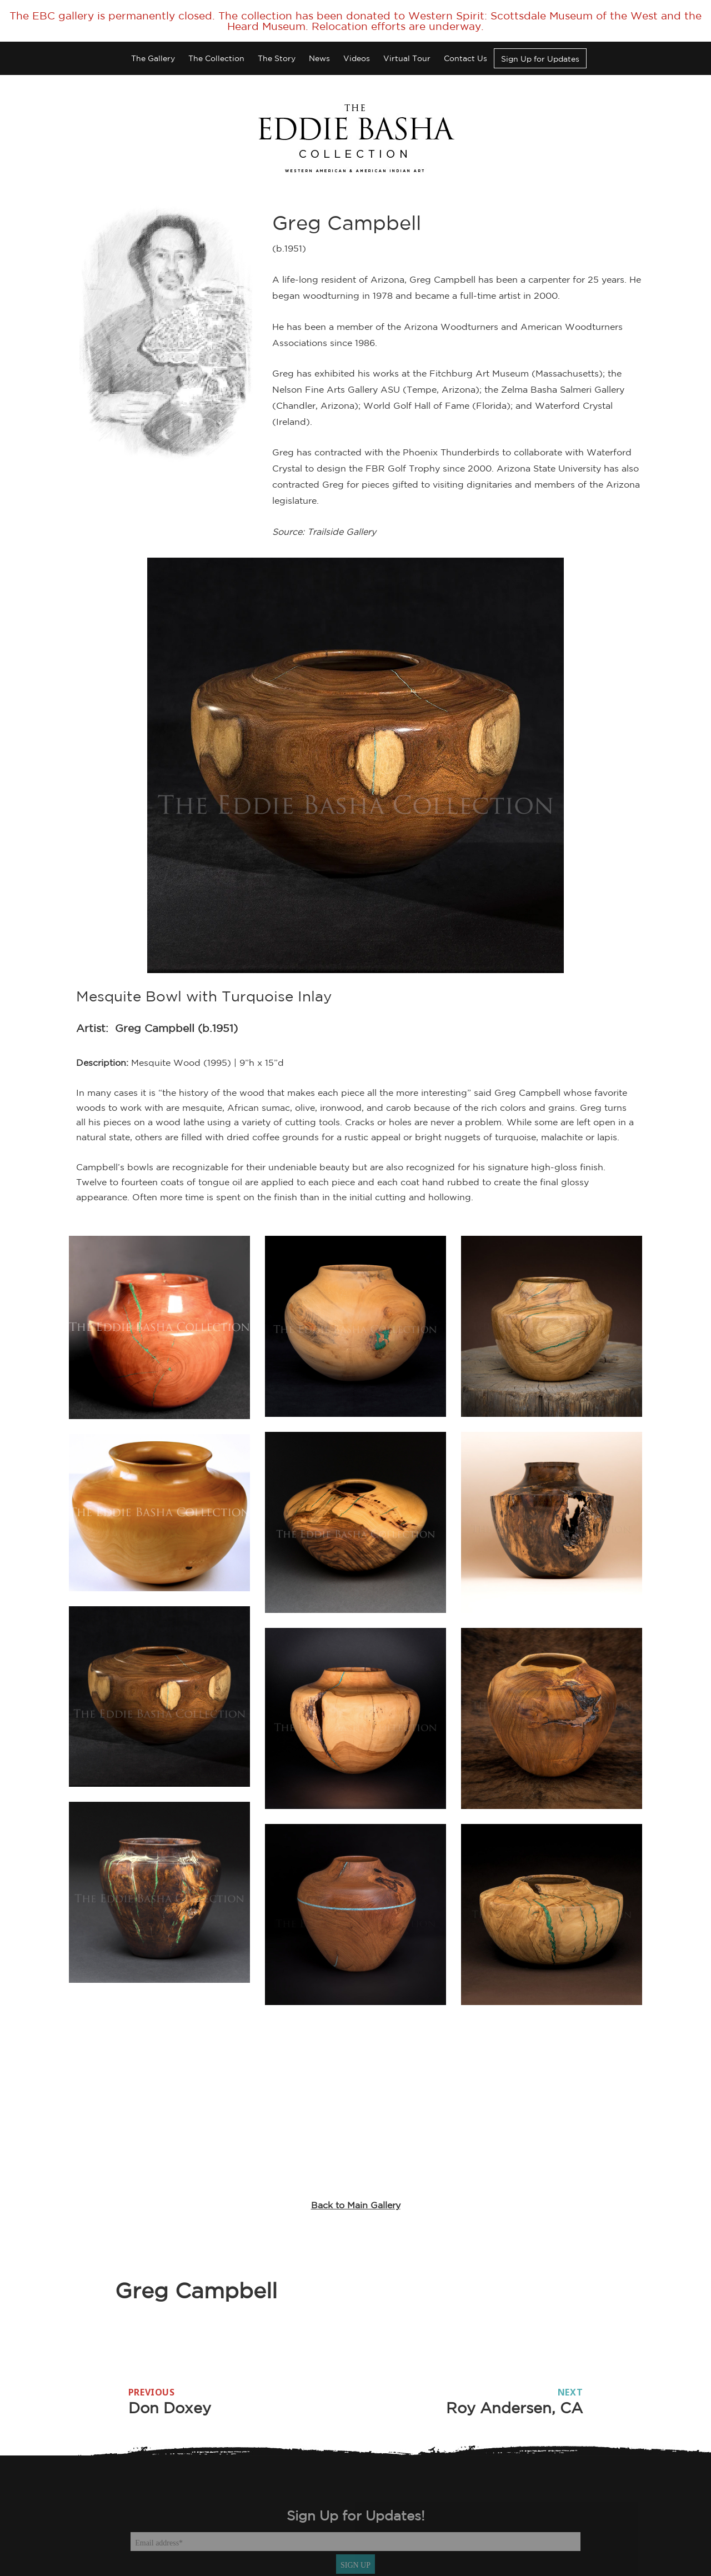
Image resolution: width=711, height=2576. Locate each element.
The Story (277, 58)
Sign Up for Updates (540, 58)
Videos (356, 58)
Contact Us (465, 58)
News (319, 58)
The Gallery (153, 58)
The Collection (216, 58)
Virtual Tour (406, 58)
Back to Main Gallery (355, 2205)
